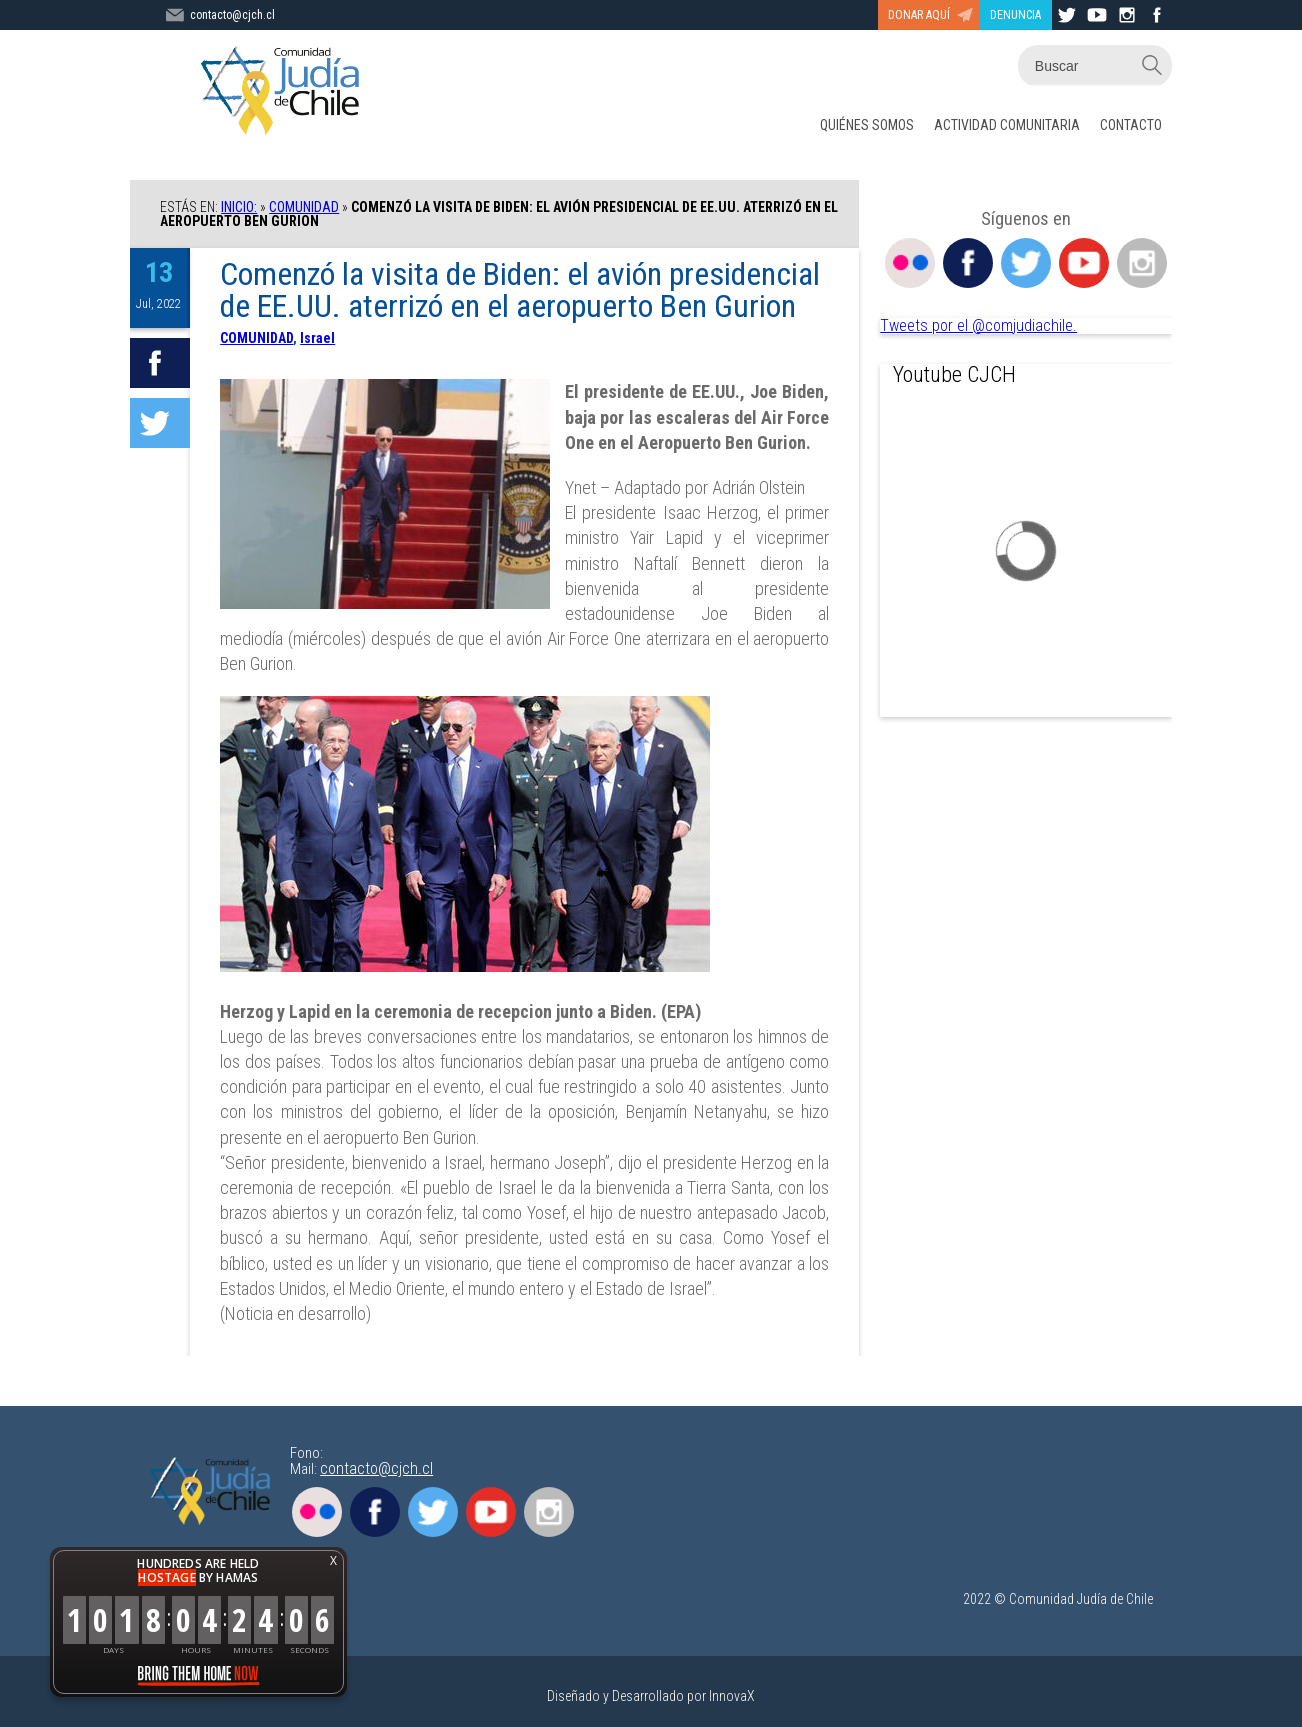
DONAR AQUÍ (919, 15)
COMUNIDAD (304, 207)
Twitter (1026, 263)
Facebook (968, 263)
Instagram (1142, 263)
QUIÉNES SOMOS (867, 125)
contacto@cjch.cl (376, 1468)
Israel (317, 338)
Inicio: (239, 207)
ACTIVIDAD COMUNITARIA (1007, 125)
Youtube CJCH (954, 374)
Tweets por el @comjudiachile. (978, 325)
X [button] (333, 1560)
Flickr (910, 263)
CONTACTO (1131, 125)
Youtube (1084, 263)
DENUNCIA (1015, 15)
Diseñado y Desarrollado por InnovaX (651, 1696)
